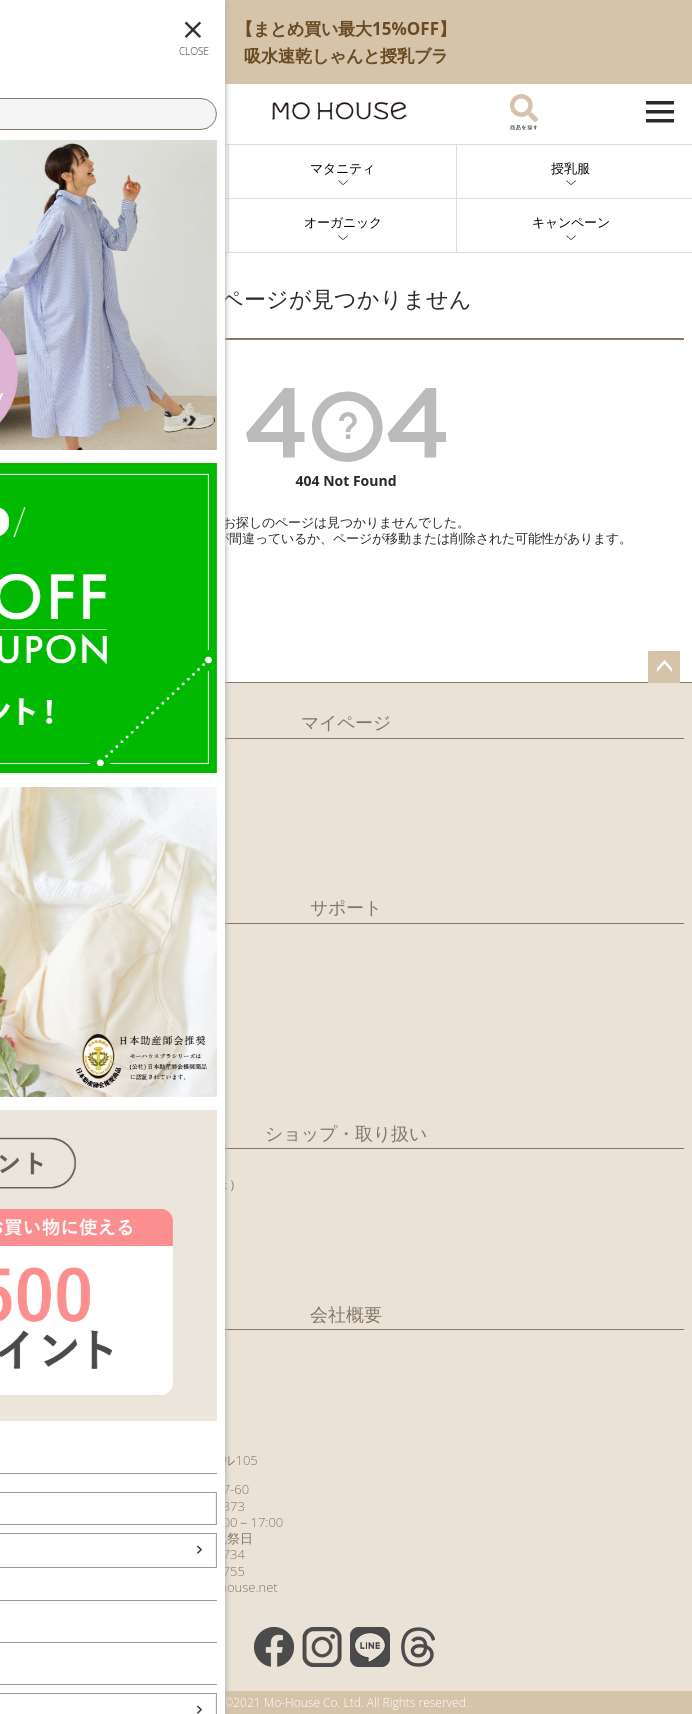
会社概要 (346, 1314)
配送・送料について (66, 962)
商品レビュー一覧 (60, 858)
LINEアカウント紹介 (67, 797)
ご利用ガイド (47, 942)
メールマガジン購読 (66, 818)
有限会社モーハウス (66, 1346)
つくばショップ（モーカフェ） (151, 1184)
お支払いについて (60, 982)
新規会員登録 (47, 757)
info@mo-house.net (219, 1587)
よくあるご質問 (53, 1063)
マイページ (346, 722)
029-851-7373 (203, 1506)
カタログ (34, 838)
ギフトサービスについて (79, 1023)
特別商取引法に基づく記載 (86, 1084)
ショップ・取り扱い (346, 1133)
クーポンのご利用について (86, 1043)
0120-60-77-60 (205, 1489)
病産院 (27, 1224)
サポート (346, 907)
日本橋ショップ (105, 1167)
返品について (47, 1003)
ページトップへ (664, 667)
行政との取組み (53, 1244)
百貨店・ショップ (60, 1265)
